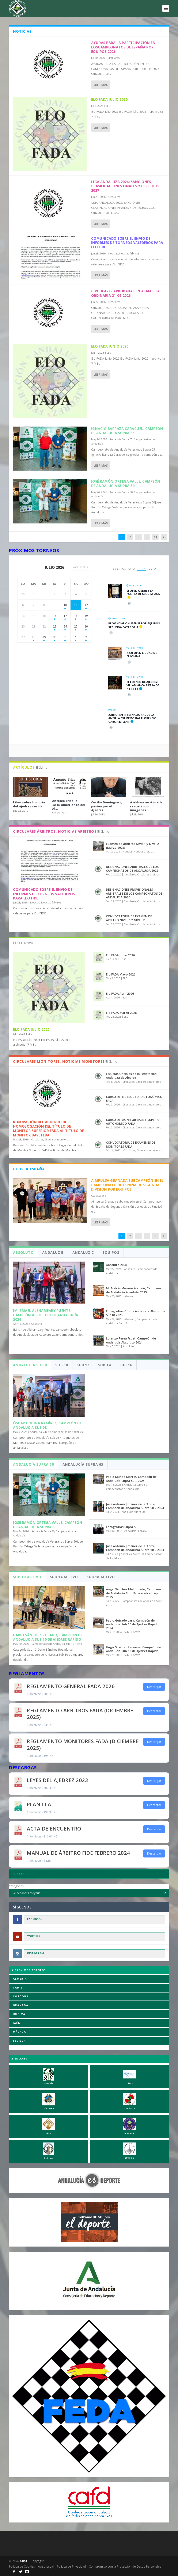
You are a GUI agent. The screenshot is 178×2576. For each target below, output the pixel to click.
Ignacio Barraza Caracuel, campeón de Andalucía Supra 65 (127, 430)
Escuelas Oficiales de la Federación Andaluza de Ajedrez (131, 1076)
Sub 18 (123, 1323)
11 (75, 605)
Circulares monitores (57, 1139)
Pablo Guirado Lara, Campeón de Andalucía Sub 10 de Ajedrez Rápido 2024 (132, 1624)
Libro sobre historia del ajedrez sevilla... (29, 804)
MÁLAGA (19, 2032)
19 (86, 616)
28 (33, 637)
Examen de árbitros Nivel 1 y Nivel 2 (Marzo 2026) (132, 846)
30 (54, 637)
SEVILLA (19, 2040)
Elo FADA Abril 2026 (120, 994)
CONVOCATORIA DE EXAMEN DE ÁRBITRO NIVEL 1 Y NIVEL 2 (129, 918)
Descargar (154, 1687)
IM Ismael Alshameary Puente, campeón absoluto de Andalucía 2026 (45, 1315)
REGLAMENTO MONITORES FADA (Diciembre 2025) (83, 1744)
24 (65, 626)
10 (65, 605)
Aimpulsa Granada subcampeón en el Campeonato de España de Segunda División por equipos (127, 1185)
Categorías (16, 1886)
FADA (23, 2561)
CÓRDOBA (21, 1996)
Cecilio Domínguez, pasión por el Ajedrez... (106, 806)
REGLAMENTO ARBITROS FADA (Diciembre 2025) (80, 1713)
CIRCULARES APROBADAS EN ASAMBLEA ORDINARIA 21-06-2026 (125, 293)
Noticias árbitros (129, 253)
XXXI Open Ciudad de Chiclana (141, 654)
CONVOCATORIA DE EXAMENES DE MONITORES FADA (130, 1144)
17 (65, 616)
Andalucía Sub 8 (39, 1432)
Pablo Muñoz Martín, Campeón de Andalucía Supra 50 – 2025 (131, 1479)
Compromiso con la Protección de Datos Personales (125, 2566)
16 (54, 616)
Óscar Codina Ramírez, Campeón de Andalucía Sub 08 (47, 1425)
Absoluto (36, 1324)
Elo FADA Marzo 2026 (121, 1013)
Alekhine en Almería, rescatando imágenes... (147, 806)
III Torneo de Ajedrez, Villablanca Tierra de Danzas (142, 685)
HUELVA (19, 2014)
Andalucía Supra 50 (121, 492)
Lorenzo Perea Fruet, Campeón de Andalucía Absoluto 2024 (131, 1340)
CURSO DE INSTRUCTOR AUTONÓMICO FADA (134, 1099)
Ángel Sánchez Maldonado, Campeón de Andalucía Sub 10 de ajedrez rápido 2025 (134, 1593)
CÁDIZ (18, 1987)
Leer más (101, 85)
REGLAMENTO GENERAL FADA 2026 (71, 1686)
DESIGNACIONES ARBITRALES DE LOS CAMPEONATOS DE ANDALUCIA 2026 (132, 868)
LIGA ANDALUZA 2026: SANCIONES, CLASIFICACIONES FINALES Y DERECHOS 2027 (125, 186)
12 (86, 605)
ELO (108, 106)
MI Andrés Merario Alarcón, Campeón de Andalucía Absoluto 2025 (133, 1290)
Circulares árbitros (148, 874)
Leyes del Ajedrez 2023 (57, 1780)
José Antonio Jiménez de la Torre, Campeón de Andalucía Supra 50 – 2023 (135, 1548)
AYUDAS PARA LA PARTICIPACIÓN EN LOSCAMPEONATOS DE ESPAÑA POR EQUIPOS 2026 (123, 47)
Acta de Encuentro (54, 1828)
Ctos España (98, 1196)
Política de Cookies (22, 2566)
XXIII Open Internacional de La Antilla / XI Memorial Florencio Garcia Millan (132, 718)
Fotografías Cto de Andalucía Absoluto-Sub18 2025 (135, 1313)
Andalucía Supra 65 (121, 439)
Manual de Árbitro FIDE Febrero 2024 (78, 1852)
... (147, 537)
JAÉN (16, 2023)
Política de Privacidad (71, 2566)
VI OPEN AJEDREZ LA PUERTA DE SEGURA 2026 (143, 592)
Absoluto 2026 (116, 1265)
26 (86, 626)
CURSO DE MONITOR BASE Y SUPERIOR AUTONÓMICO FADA (134, 1121)
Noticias (113, 253)
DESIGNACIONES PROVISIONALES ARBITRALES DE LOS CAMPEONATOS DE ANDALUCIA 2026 (134, 893)
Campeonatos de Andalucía (67, 1432)
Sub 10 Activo (74, 1644)
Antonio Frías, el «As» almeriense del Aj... (68, 804)
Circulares (113, 58)
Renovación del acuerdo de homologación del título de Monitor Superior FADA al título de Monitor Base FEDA (48, 1128)
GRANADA (20, 2005)
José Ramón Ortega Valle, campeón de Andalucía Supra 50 (125, 483)
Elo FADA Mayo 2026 (120, 974)
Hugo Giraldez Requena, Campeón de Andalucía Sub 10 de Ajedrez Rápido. (133, 1649)
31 (65, 637)
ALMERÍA (20, 1979)
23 (54, 626)
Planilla (39, 1804)
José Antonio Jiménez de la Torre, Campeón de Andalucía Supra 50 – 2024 (135, 1506)
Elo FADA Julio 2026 (109, 99)
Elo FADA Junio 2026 (110, 346)
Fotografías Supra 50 (121, 1527)
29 (44, 637)
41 (155, 537)
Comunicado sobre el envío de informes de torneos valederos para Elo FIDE (127, 243)
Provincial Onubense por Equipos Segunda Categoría (134, 625)
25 (75, 626)
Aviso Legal (46, 2566)
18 (75, 616)
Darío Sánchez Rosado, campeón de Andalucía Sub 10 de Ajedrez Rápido (47, 1637)
